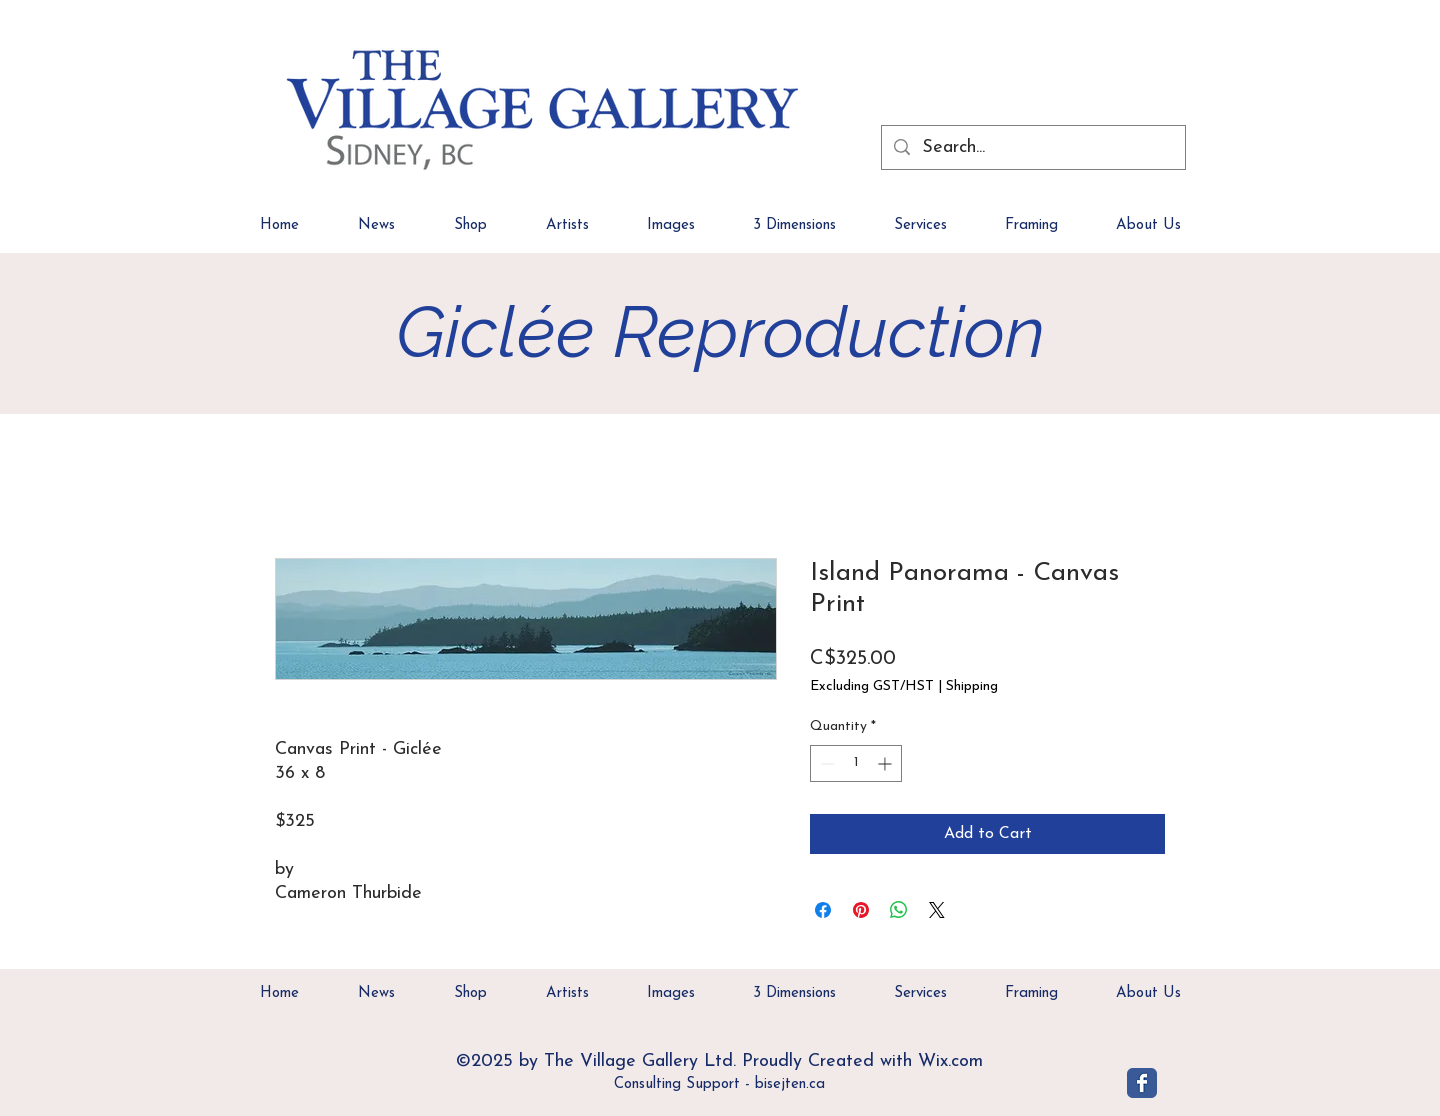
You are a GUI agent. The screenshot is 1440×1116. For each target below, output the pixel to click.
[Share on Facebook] (823, 910)
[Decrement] (825, 763)
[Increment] (886, 763)
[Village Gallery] (1142, 1083)
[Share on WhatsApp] (899, 910)
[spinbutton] (856, 763)
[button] (1148, 232)
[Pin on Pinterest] (861, 910)
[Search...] (1032, 147)
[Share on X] (937, 910)
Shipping (972, 686)
